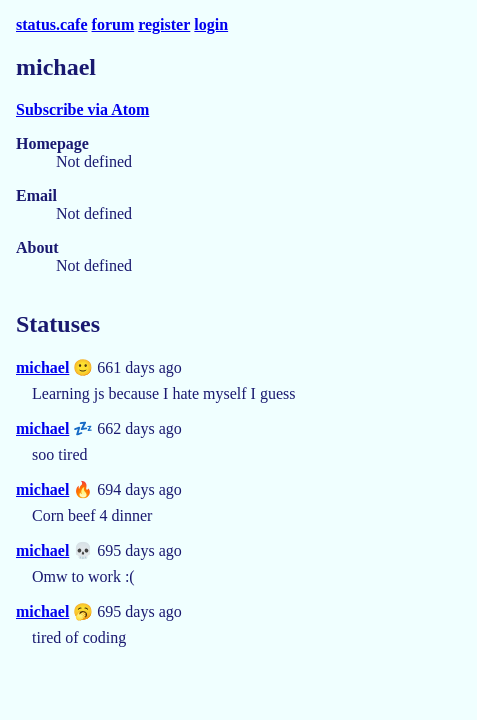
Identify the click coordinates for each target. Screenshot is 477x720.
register (164, 24)
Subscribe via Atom (82, 109)
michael (42, 367)
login (211, 24)
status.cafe (52, 24)
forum (113, 24)
